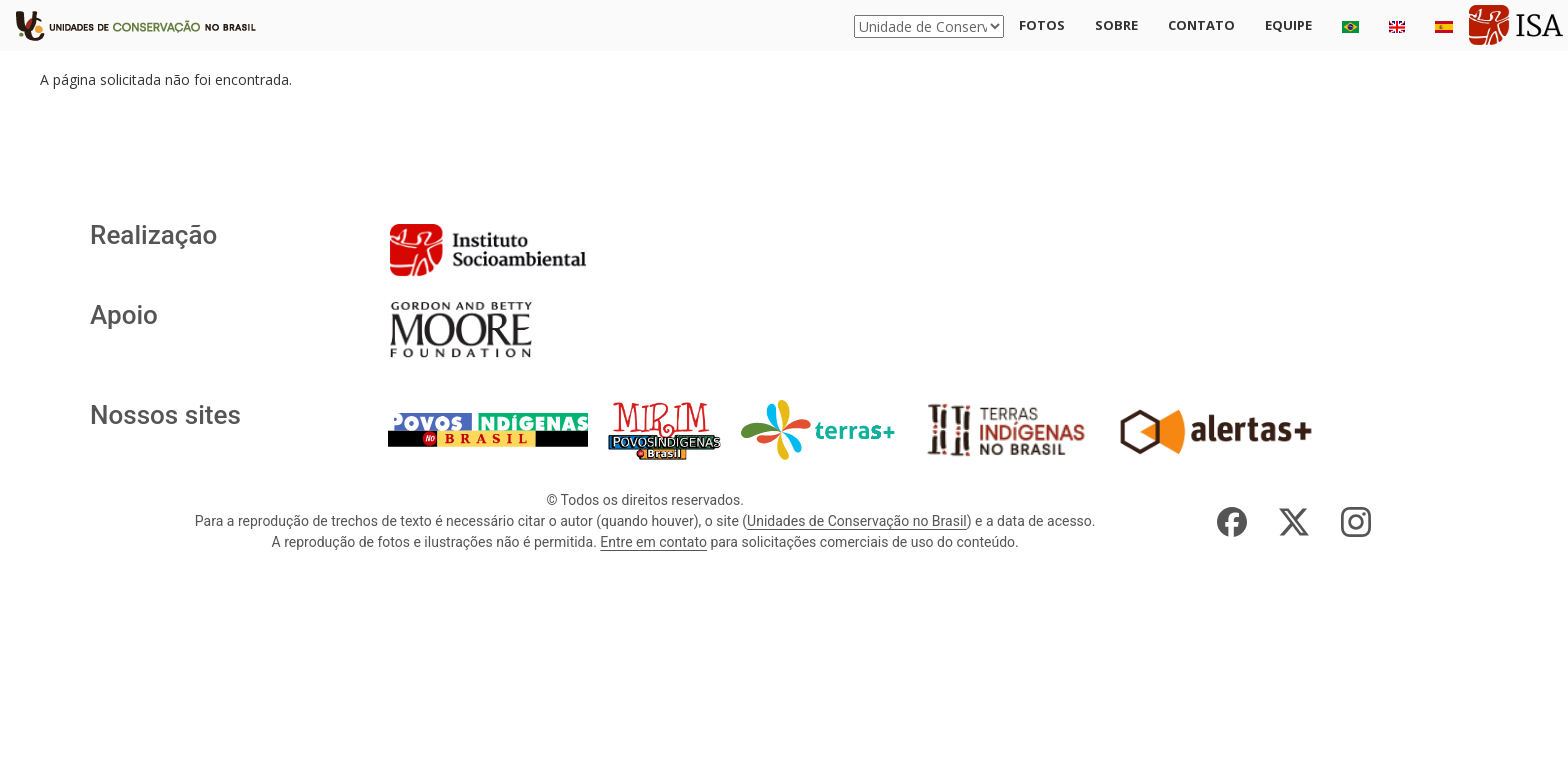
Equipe (1288, 25)
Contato (1201, 25)
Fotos (1042, 25)
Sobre (1116, 25)
